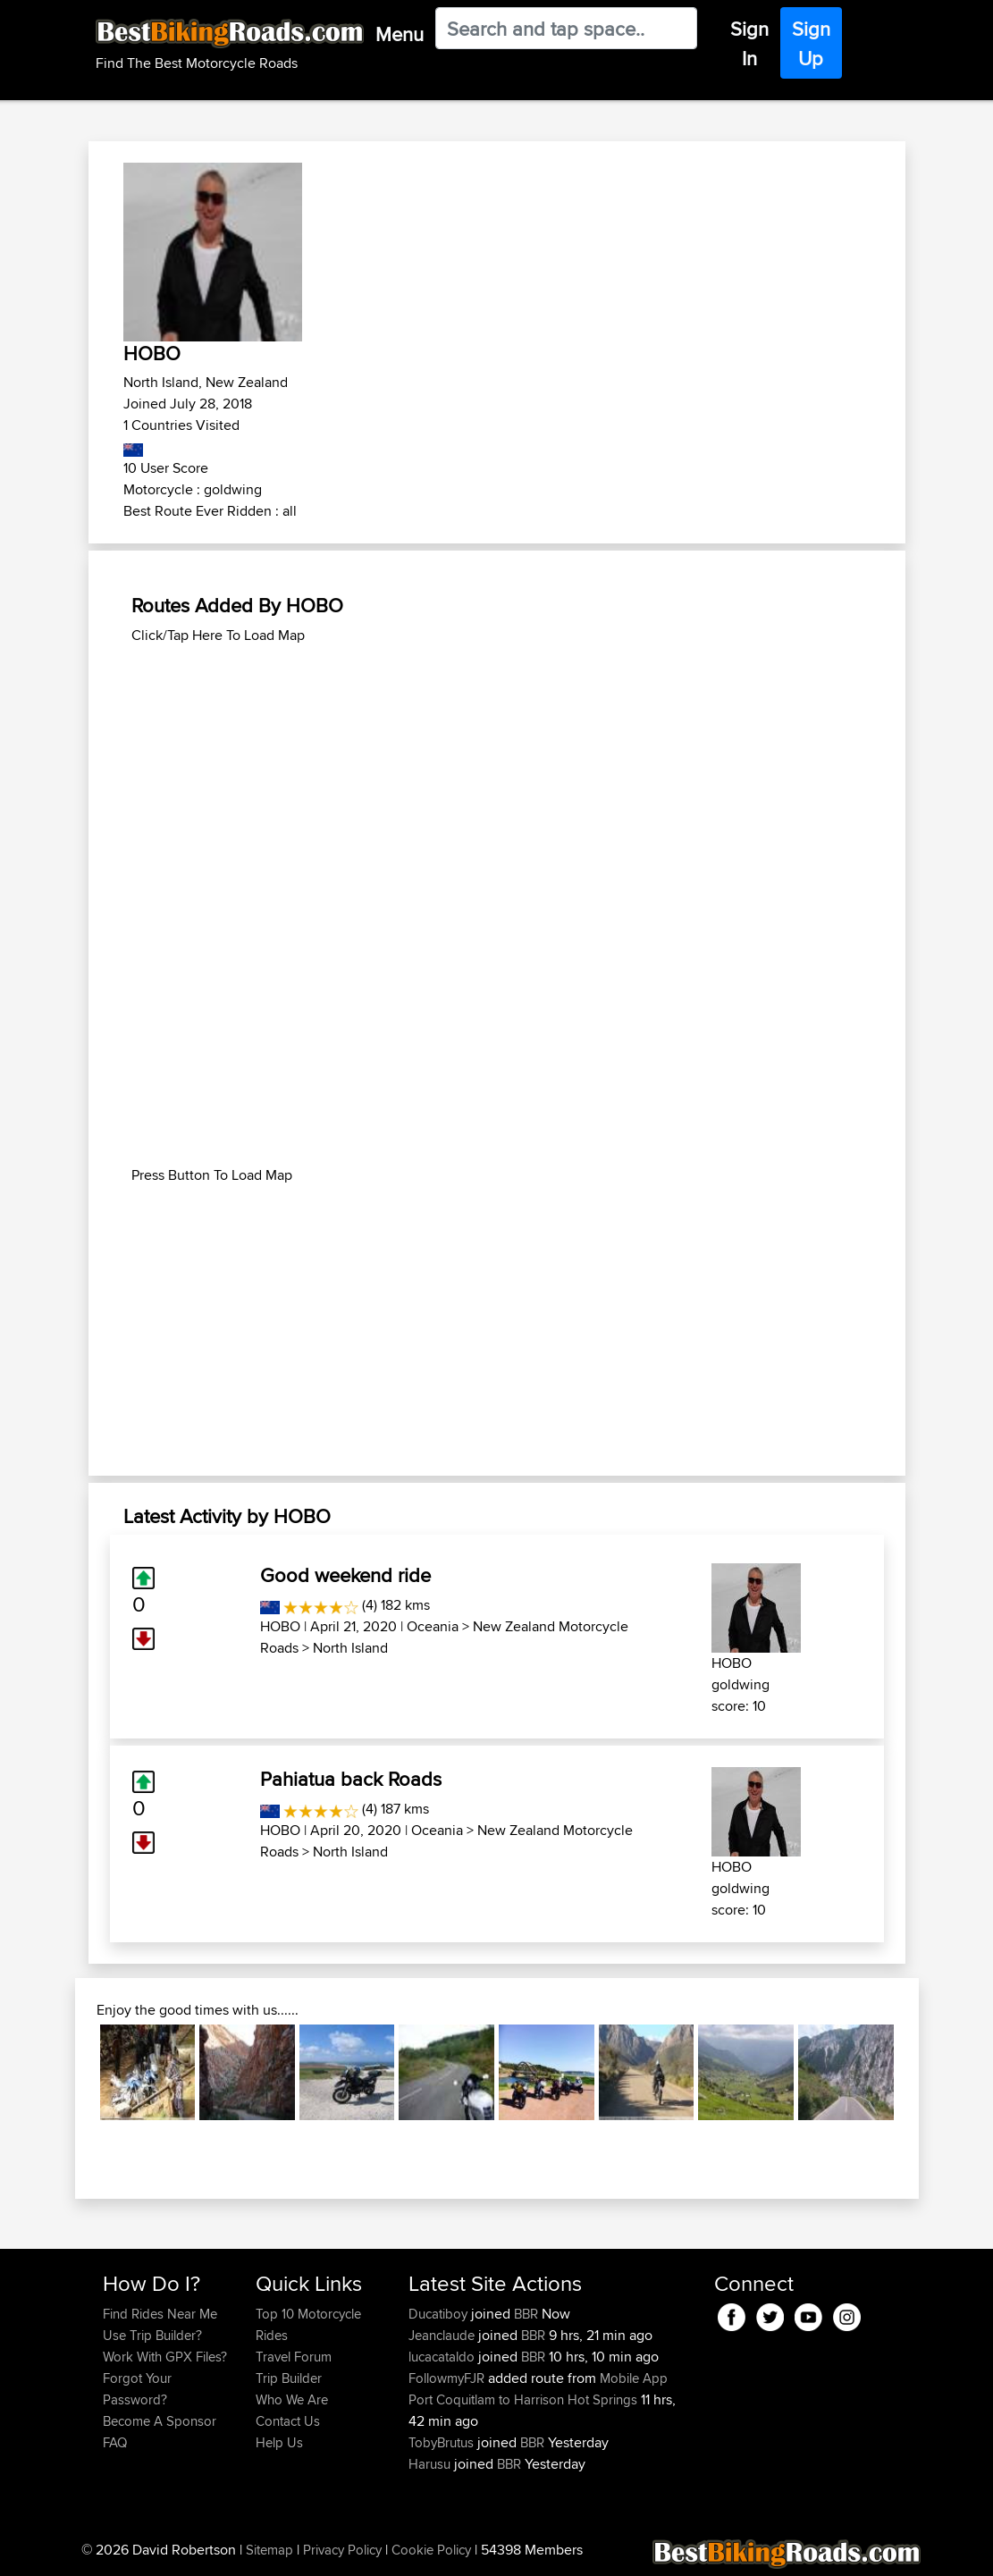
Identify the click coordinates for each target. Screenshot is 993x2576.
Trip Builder (289, 2378)
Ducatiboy (439, 2313)
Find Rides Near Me (160, 2313)
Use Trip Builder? (152, 2335)
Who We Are (292, 2399)
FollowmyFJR (448, 2378)
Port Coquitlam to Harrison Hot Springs (522, 2399)
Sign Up (811, 43)
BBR (526, 2313)
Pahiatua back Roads (351, 1778)
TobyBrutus (442, 2442)
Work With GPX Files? (165, 2356)
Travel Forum (294, 2356)
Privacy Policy (342, 2549)
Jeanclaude (443, 2335)
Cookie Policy (431, 2549)
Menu (399, 34)
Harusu (431, 2463)
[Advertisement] (497, 771)
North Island (350, 1647)
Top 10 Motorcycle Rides (308, 2324)
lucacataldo (443, 2356)
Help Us (279, 2442)
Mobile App (634, 2378)
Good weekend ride (345, 1575)
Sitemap (269, 2549)
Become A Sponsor (159, 2421)
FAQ (115, 2442)
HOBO (280, 1626)
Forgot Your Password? (137, 2389)
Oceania (433, 1626)
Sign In (749, 43)
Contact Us (288, 2421)
